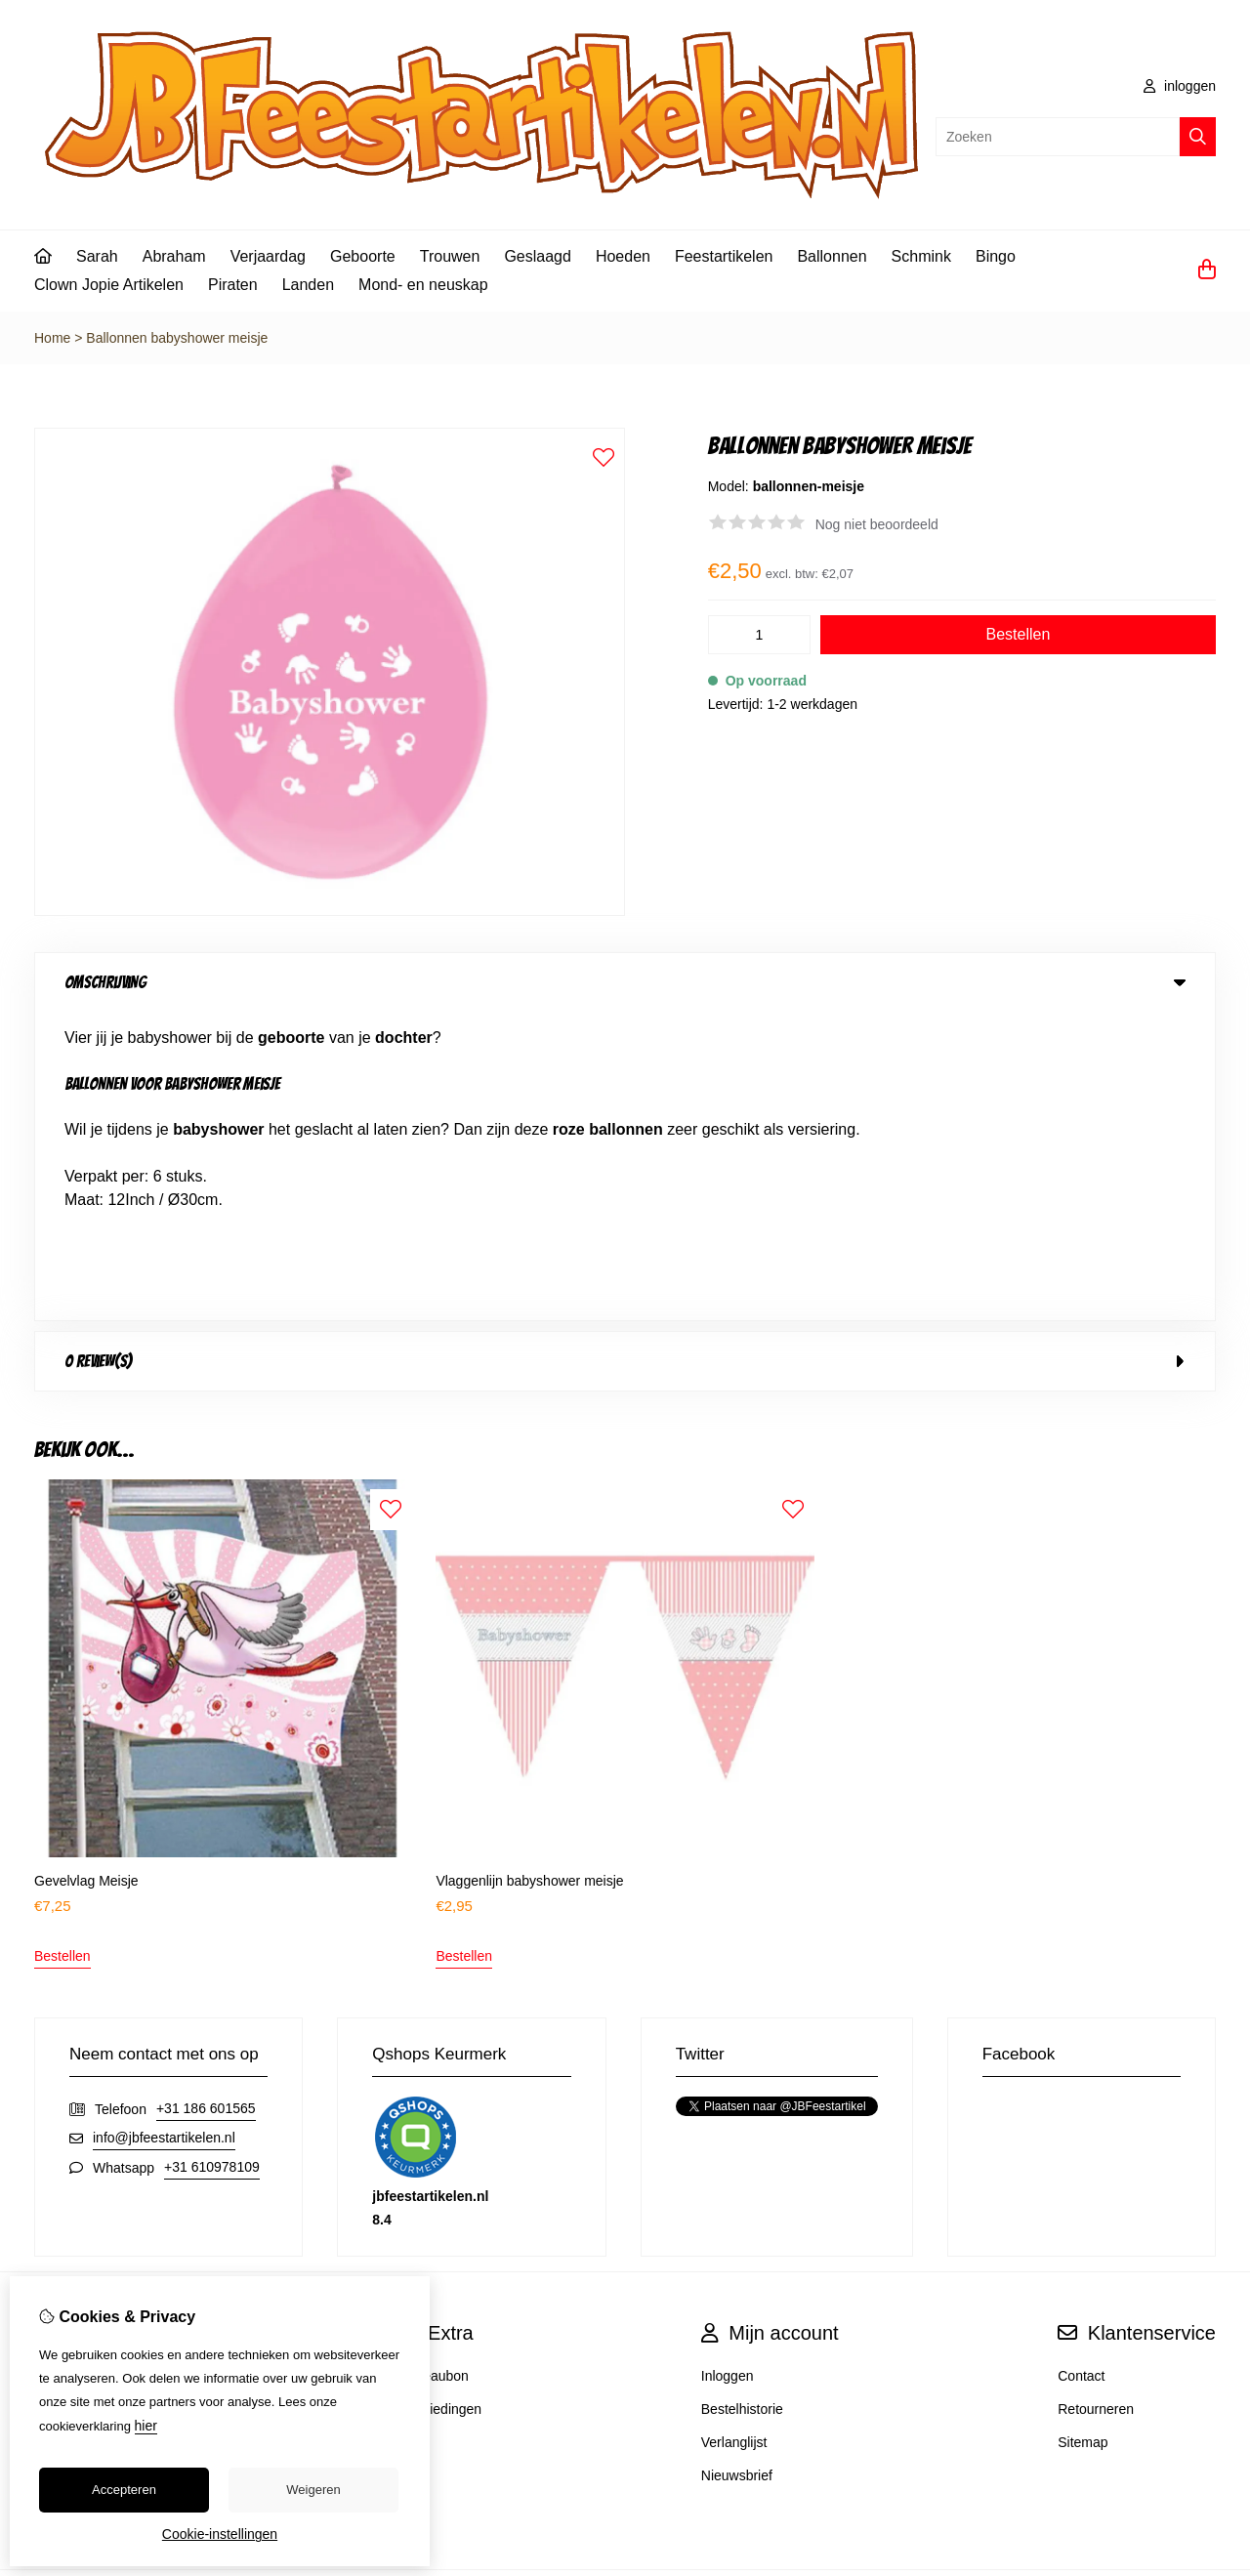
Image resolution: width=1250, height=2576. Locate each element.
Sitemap (1082, 2133)
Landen (308, 284)
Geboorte (363, 256)
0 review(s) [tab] (625, 1052)
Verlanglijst (734, 2133)
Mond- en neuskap (423, 284)
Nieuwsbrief (736, 2167)
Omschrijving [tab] (625, 982)
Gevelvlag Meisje (86, 1572)
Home (52, 338)
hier (146, 2425)
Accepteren (124, 2489)
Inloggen (727, 2067)
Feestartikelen (724, 256)
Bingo (996, 256)
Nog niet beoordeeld (876, 524)
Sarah (97, 256)
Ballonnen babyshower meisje (177, 338)
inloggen (1180, 86)
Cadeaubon (433, 2067)
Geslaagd (537, 256)
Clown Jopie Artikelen (109, 284)
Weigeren (313, 2489)
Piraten (233, 284)
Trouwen (450, 256)
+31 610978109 (212, 1858)
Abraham (174, 256)
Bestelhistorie (742, 2100)
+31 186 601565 (206, 1799)
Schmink (921, 256)
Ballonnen (831, 256)
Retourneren (1096, 2100)
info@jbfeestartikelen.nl (164, 1829)
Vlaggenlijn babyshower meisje (529, 1572)
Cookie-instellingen (219, 2534)
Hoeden (623, 256)
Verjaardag (268, 256)
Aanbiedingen (440, 2100)
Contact (1081, 2067)
